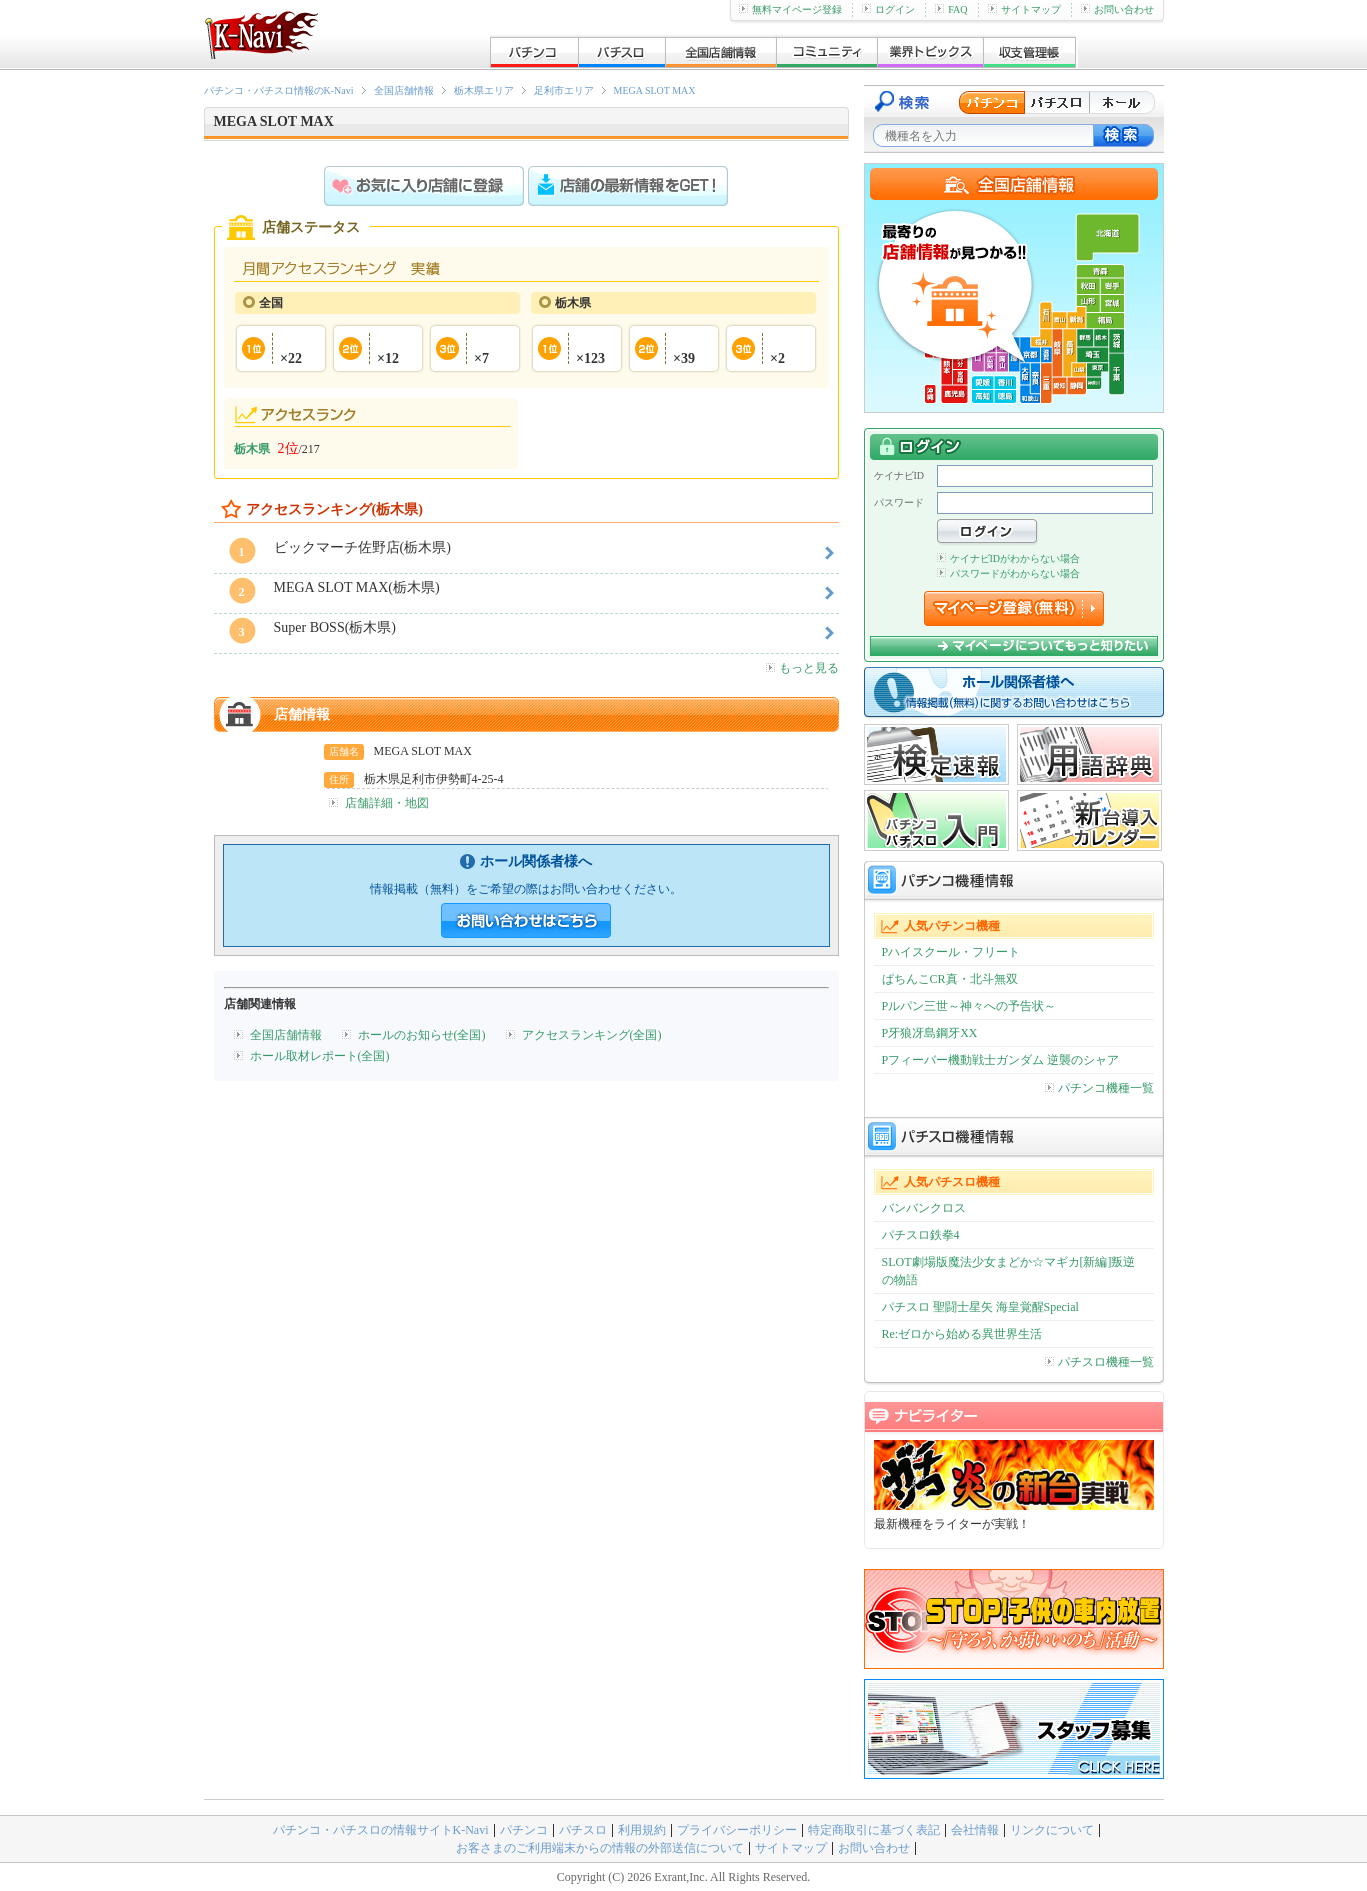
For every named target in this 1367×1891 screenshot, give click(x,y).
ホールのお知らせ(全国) (422, 1035)
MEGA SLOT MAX (655, 90)
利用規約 (642, 1830)
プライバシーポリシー (737, 1830)
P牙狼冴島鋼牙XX (930, 1033)
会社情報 (975, 1830)
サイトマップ (1024, 9)
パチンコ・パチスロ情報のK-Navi (279, 90)
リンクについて (1052, 1830)
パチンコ (524, 1830)
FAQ (951, 9)
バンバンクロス (924, 1208)
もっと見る (802, 668)
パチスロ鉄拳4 (921, 1235)
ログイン (888, 9)
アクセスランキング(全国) (592, 1035)
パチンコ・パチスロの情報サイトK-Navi (381, 1830)
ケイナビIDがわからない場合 (1009, 558)
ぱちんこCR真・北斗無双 (950, 979)
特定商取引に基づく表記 (874, 1830)
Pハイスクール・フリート (951, 952)
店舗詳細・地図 (387, 803)
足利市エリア (564, 90)
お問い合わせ (1117, 9)
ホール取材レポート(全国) (320, 1056)
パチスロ (583, 1830)
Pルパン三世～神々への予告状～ (969, 1006)
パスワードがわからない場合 (1008, 573)
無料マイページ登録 (790, 9)
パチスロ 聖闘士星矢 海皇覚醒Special (980, 1307)
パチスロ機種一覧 (1099, 1362)
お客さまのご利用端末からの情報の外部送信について (600, 1848)
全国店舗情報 (404, 90)
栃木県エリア (484, 90)
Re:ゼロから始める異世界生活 (962, 1334)
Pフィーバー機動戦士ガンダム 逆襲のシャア (1001, 1060)
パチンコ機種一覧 (1099, 1088)
